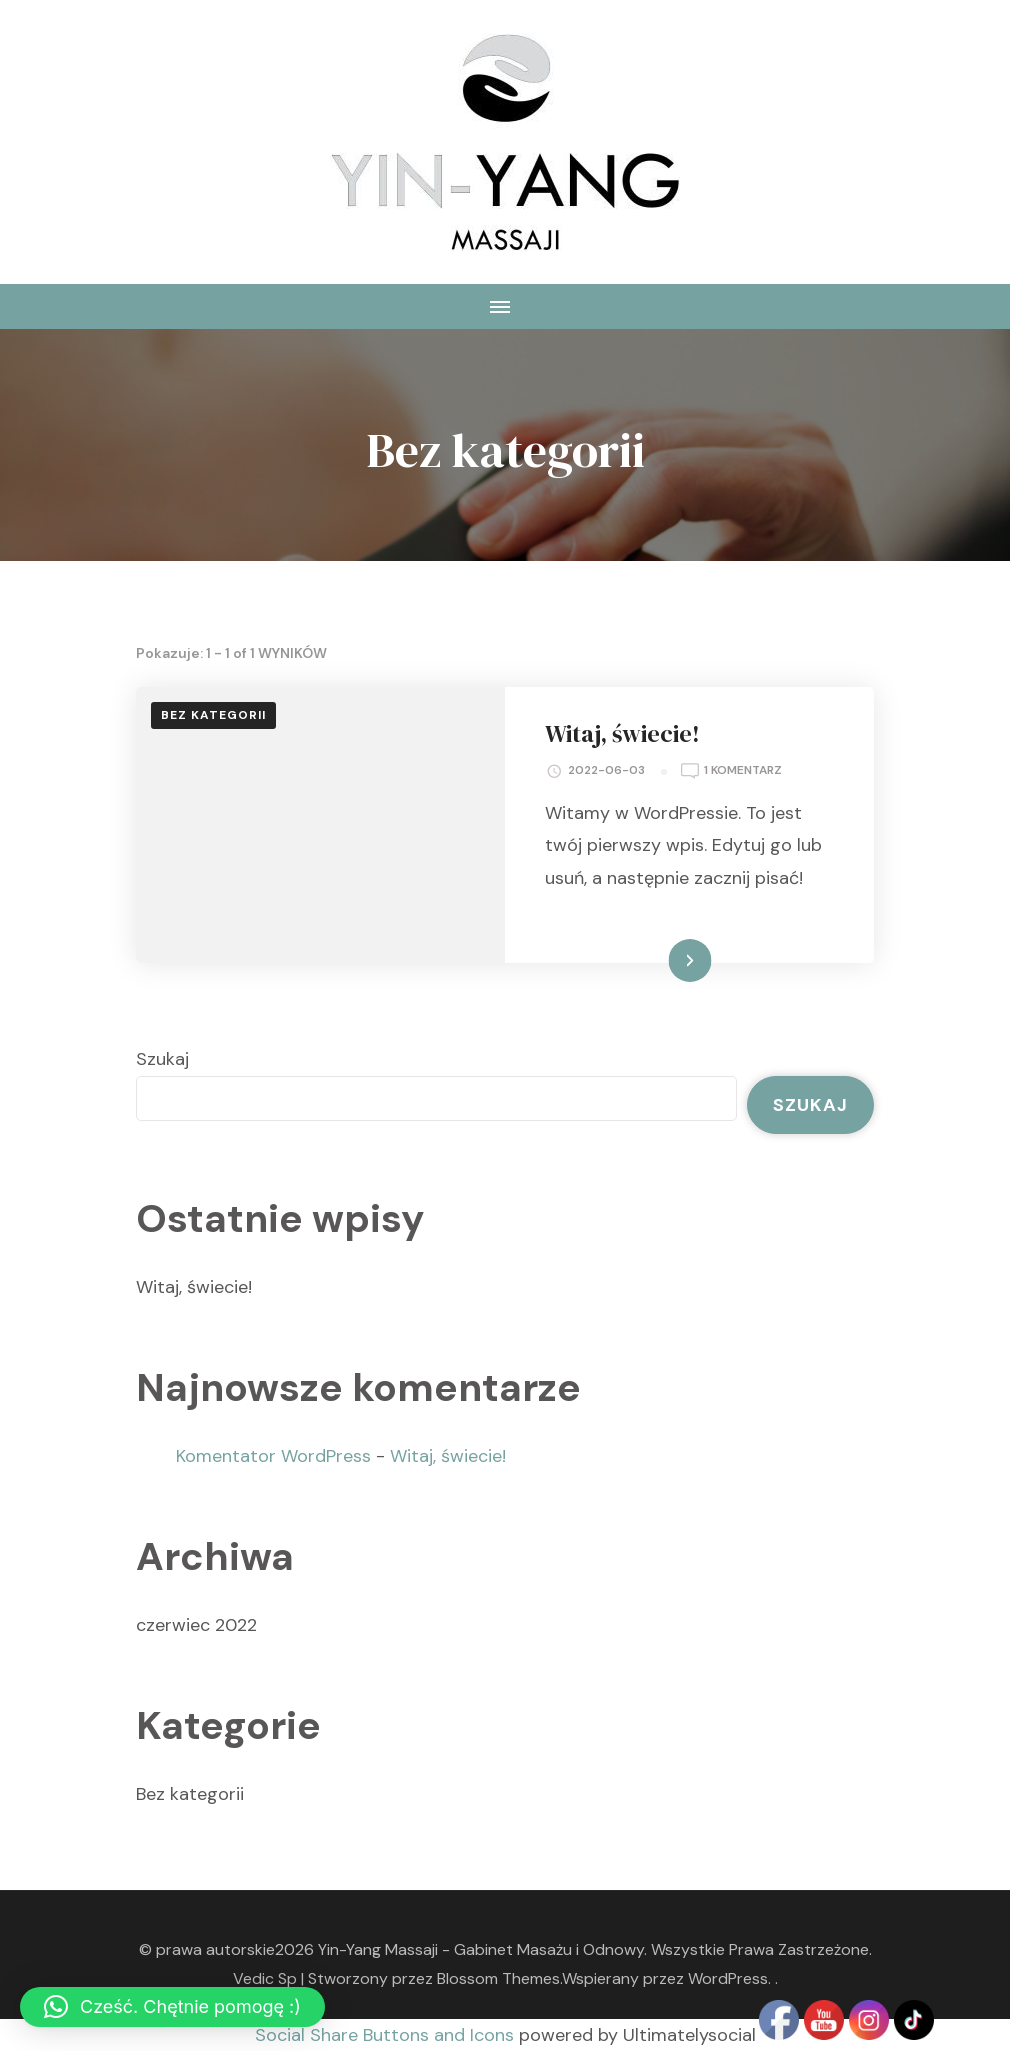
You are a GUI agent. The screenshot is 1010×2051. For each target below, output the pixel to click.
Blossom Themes (498, 1978)
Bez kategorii (213, 715)
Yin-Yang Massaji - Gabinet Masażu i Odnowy (481, 1949)
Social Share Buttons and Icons (384, 2035)
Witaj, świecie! (622, 733)
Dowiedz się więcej (643, 960)
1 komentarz (743, 771)
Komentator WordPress (273, 1456)
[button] (172, 2007)
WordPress (728, 1978)
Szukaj (162, 1059)
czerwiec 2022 (196, 1625)
